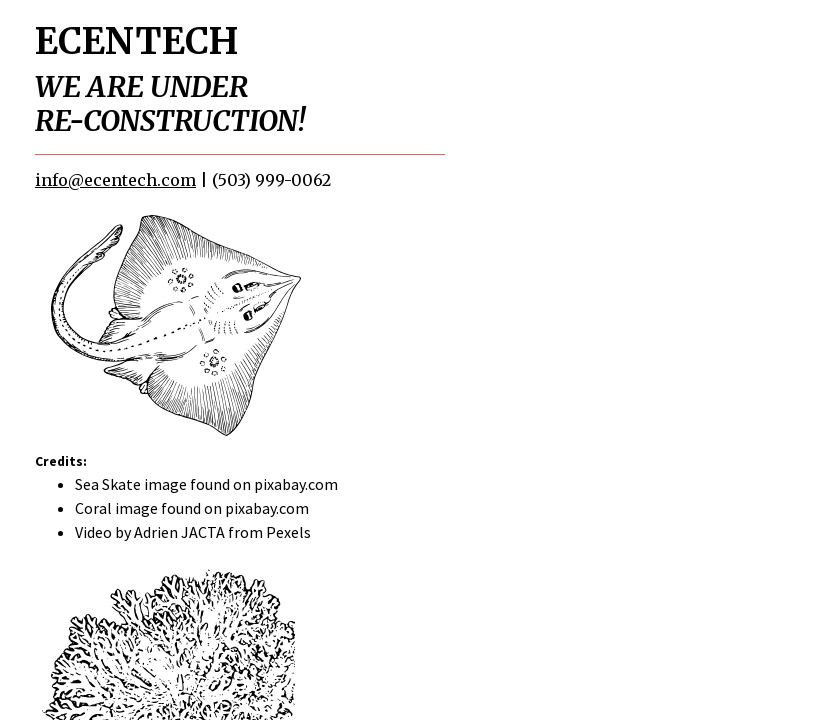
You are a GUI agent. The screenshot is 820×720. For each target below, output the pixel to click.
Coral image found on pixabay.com (192, 508)
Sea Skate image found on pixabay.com (206, 484)
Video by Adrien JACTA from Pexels (193, 532)
